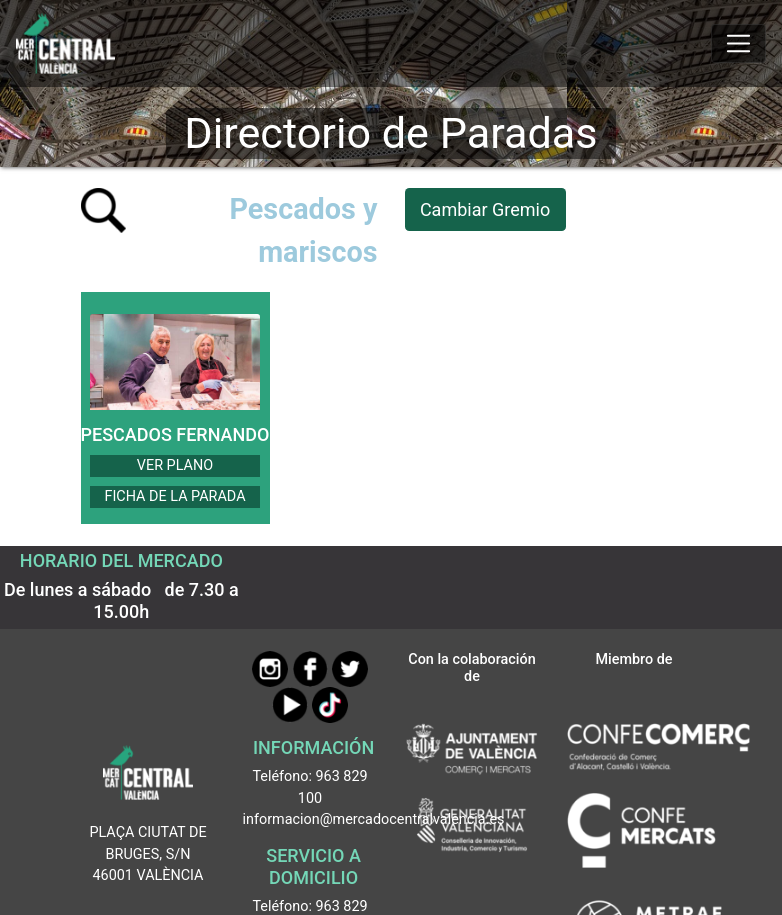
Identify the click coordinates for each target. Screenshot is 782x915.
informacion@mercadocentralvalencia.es (374, 819)
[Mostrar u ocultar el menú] (738, 44)
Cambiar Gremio (485, 209)
